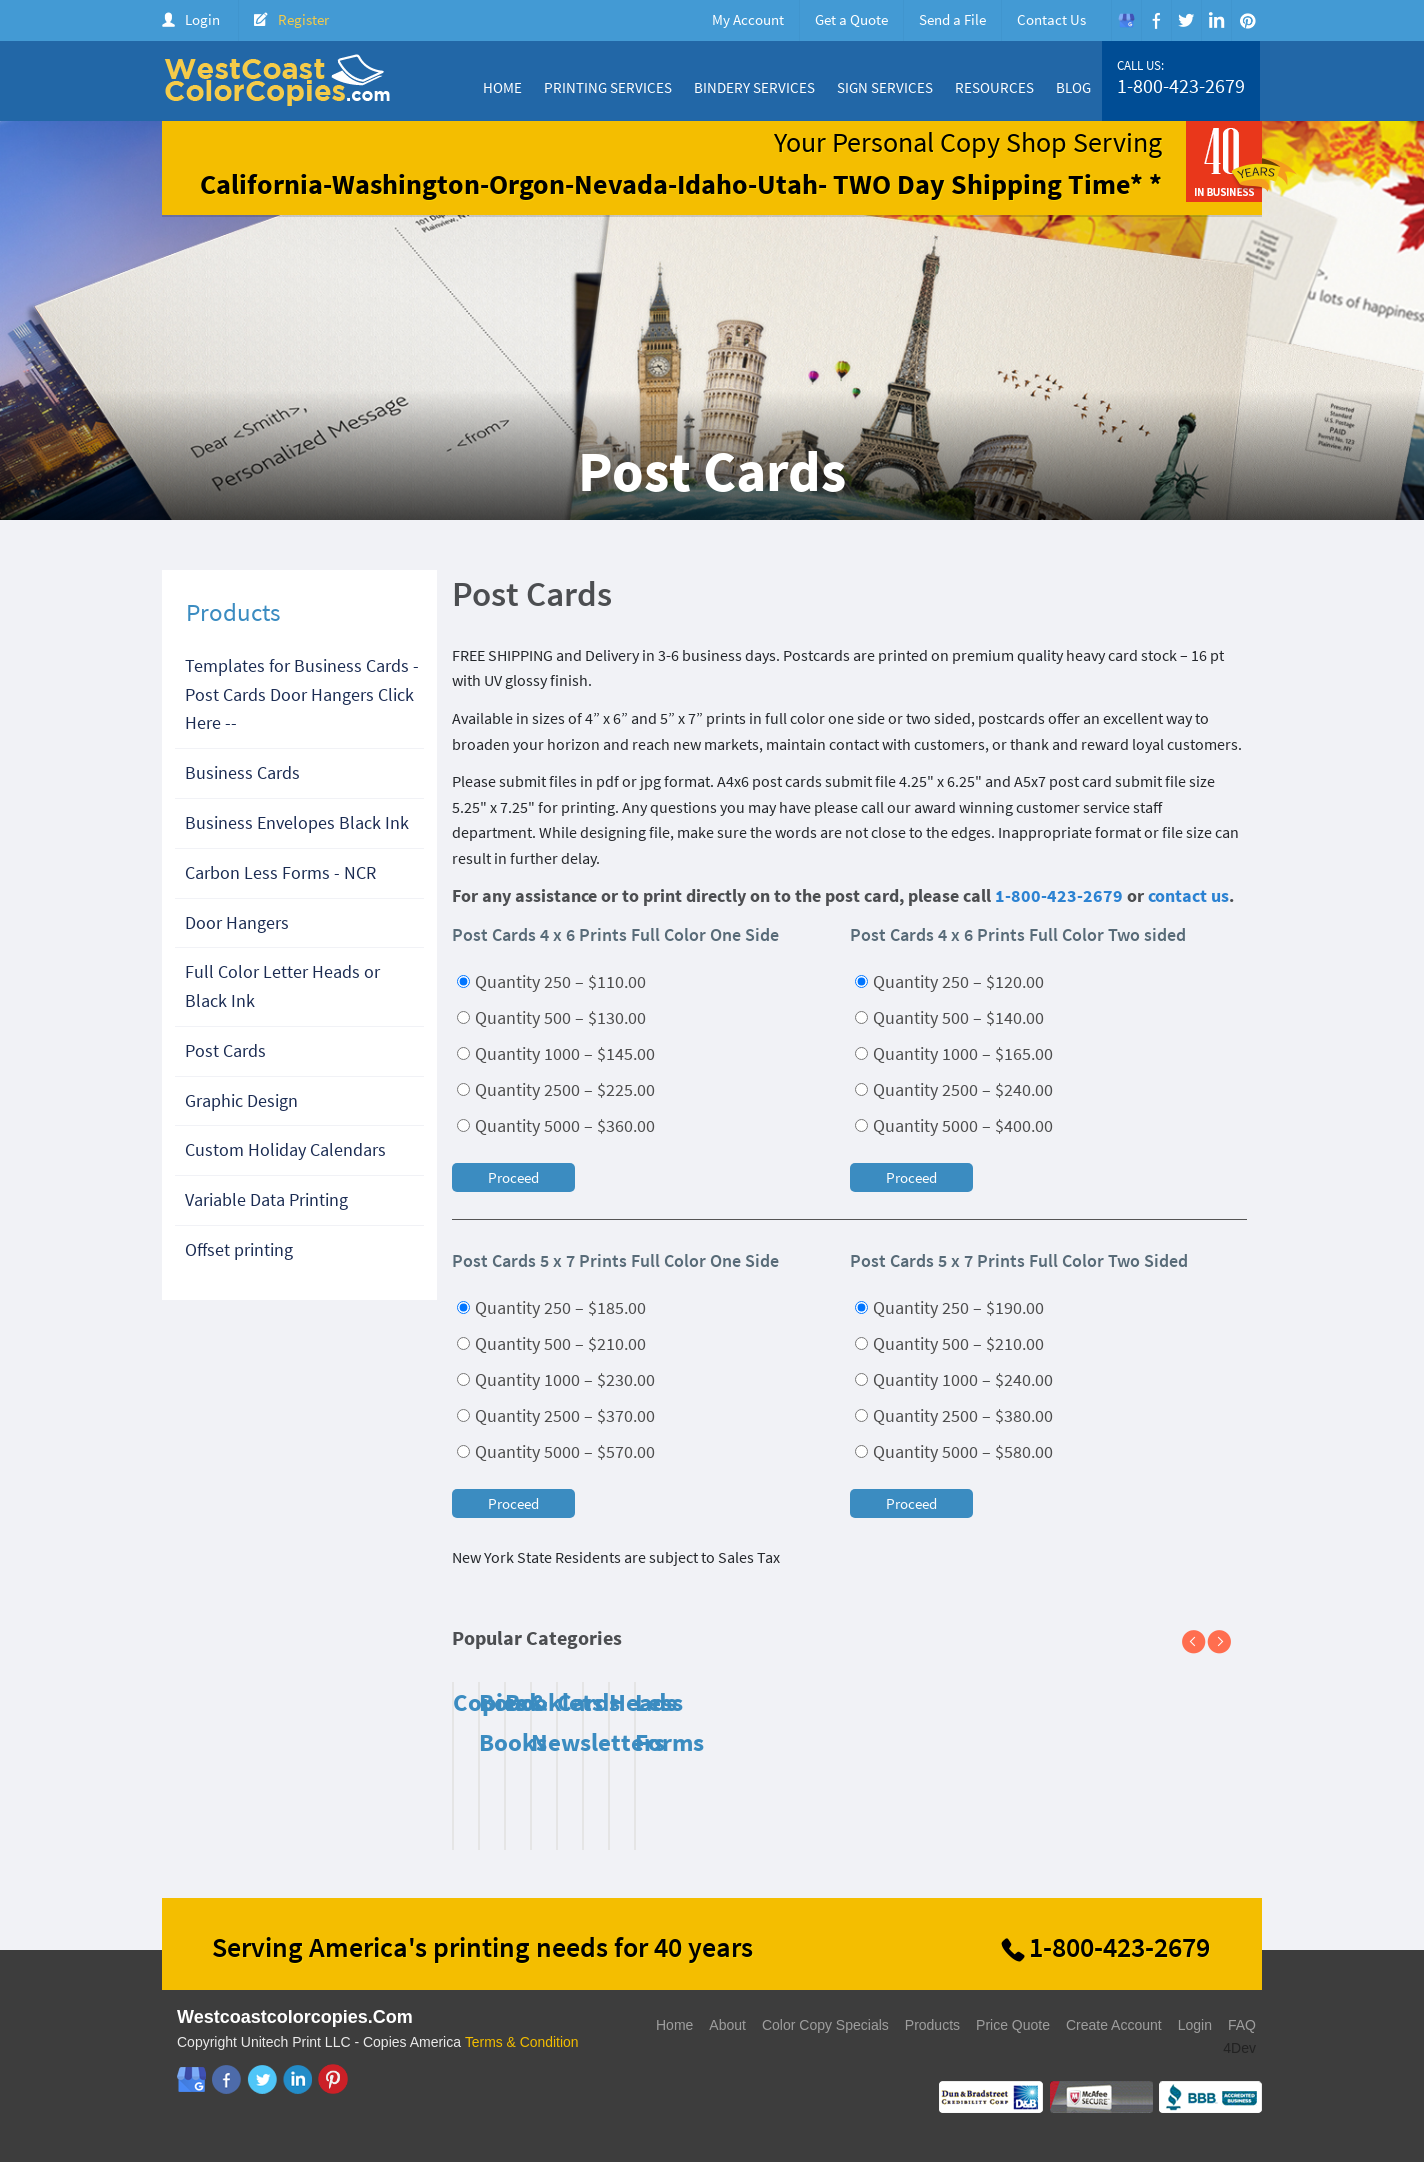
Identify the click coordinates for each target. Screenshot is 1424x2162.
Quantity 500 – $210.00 (551, 1343)
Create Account (1114, 2025)
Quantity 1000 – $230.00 (556, 1379)
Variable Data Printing (266, 1199)
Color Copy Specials (825, 2025)
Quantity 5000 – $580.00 (954, 1451)
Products (932, 2025)
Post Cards (225, 1050)
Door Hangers (237, 922)
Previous (1202, 1643)
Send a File (952, 19)
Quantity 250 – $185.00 (551, 1307)
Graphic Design (241, 1100)
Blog (1073, 87)
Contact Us (1051, 19)
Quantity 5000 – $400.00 (954, 1125)
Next (1227, 1643)
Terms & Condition (522, 2042)
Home (502, 87)
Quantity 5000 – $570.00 (556, 1451)
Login (202, 19)
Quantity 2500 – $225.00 (556, 1089)
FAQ (1242, 2025)
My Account (748, 19)
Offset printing (239, 1249)
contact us (1188, 895)
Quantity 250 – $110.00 (551, 981)
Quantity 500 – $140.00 (949, 1017)
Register (303, 19)
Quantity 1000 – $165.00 (954, 1053)
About (727, 2025)
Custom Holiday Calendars (285, 1149)
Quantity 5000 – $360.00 (556, 1125)
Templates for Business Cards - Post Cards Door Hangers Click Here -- (302, 694)
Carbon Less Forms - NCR (280, 872)
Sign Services (885, 87)
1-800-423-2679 (1181, 86)
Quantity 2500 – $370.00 (556, 1415)
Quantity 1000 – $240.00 (954, 1379)
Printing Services (608, 87)
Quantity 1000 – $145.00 (556, 1053)
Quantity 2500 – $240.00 (954, 1089)
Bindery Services (754, 87)
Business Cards (242, 772)
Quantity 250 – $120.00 (949, 981)
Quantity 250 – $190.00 (949, 1307)
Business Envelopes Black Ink (297, 822)
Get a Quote (851, 19)
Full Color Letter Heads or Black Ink (282, 986)
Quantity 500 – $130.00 (551, 1017)
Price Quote (1013, 2025)
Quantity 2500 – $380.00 (954, 1415)
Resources (994, 87)
